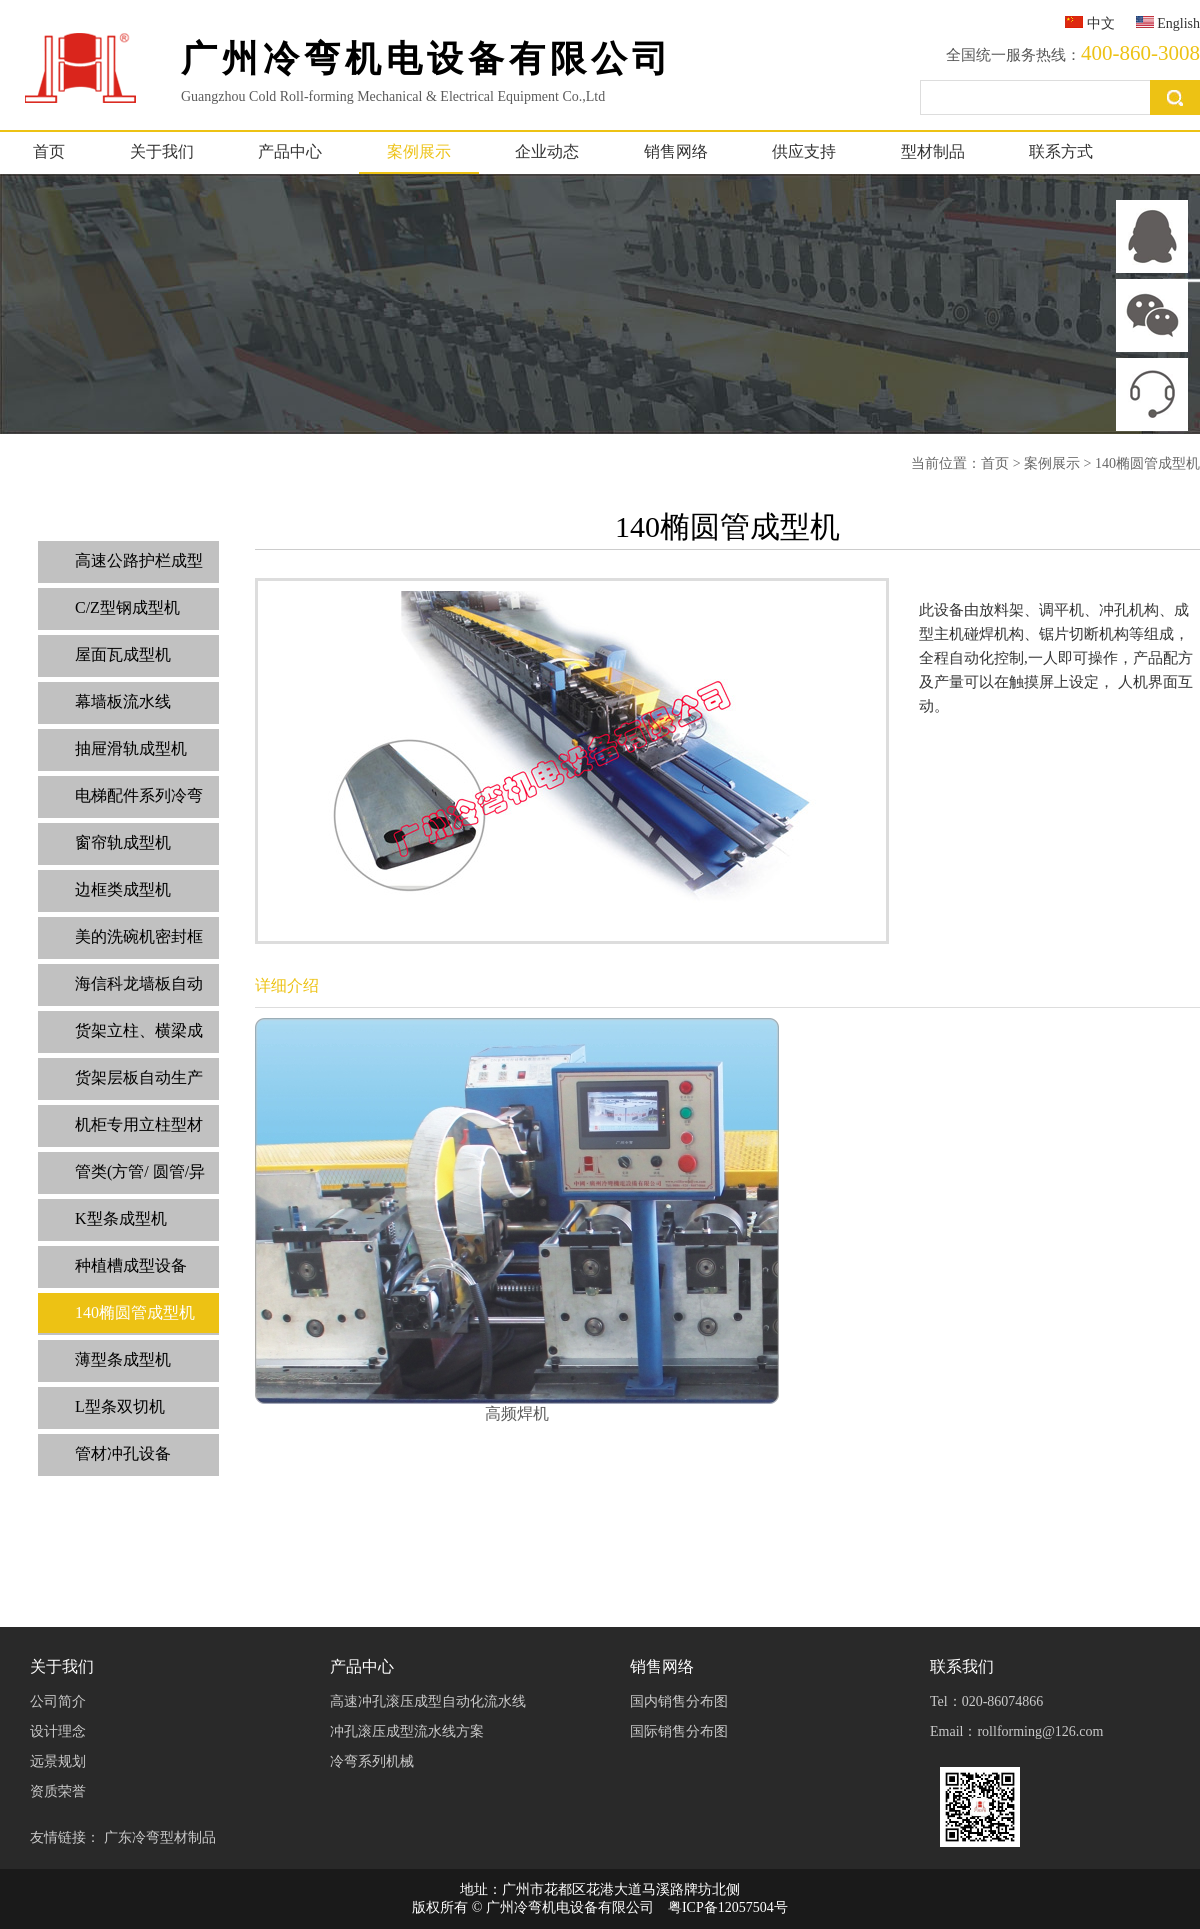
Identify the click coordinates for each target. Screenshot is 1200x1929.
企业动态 (547, 151)
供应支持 (804, 151)
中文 (1090, 23)
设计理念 (58, 1731)
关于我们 (162, 151)
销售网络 (676, 151)
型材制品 (933, 151)
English (1168, 23)
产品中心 (290, 151)
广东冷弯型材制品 (160, 1837)
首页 (49, 151)
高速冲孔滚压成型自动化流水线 (428, 1701)
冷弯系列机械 (372, 1761)
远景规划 (58, 1761)
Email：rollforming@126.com (1016, 1731)
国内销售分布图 (679, 1701)
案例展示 (419, 151)
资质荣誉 (58, 1791)
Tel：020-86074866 (986, 1701)
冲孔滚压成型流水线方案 (407, 1731)
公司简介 (58, 1701)
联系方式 (1061, 151)
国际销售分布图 (679, 1731)
